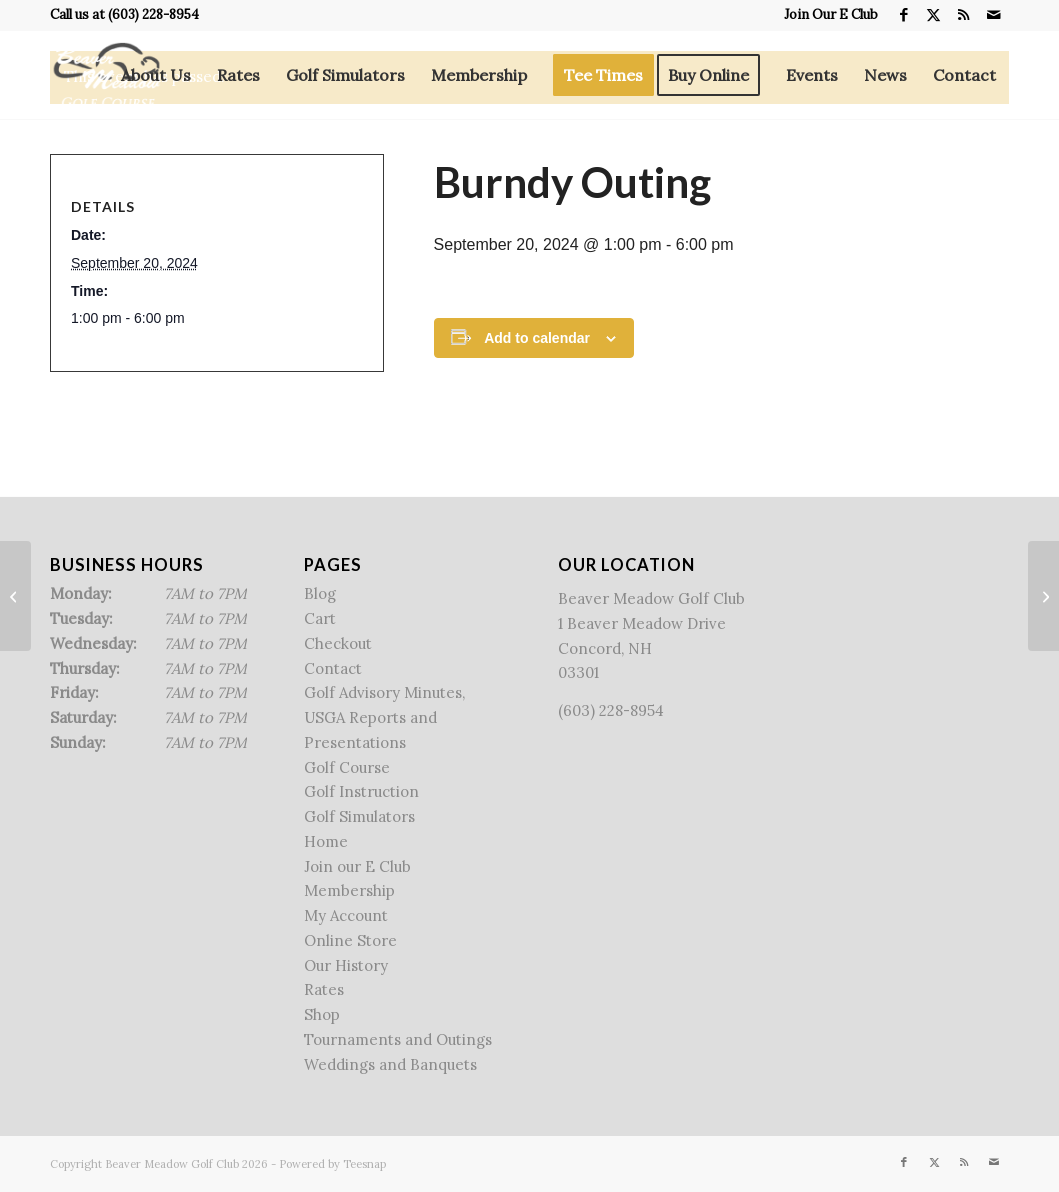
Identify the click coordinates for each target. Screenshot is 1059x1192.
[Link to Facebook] (903, 15)
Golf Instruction (361, 791)
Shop (322, 1014)
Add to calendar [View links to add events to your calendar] (537, 338)
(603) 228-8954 (153, 14)
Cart (320, 618)
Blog (320, 593)
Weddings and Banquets (390, 1064)
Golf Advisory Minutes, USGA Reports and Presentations (384, 717)
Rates (324, 989)
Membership (349, 890)
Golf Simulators (359, 816)
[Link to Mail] (994, 15)
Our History (346, 965)
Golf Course (347, 767)
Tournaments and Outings (398, 1039)
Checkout (338, 643)
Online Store (350, 940)
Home (326, 841)
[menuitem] (826, 15)
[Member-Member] (1043, 596)
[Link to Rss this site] (963, 15)
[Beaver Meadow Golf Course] (106, 75)
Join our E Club (357, 866)
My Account (346, 915)
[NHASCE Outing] (15, 596)
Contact (333, 668)
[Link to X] (933, 15)
